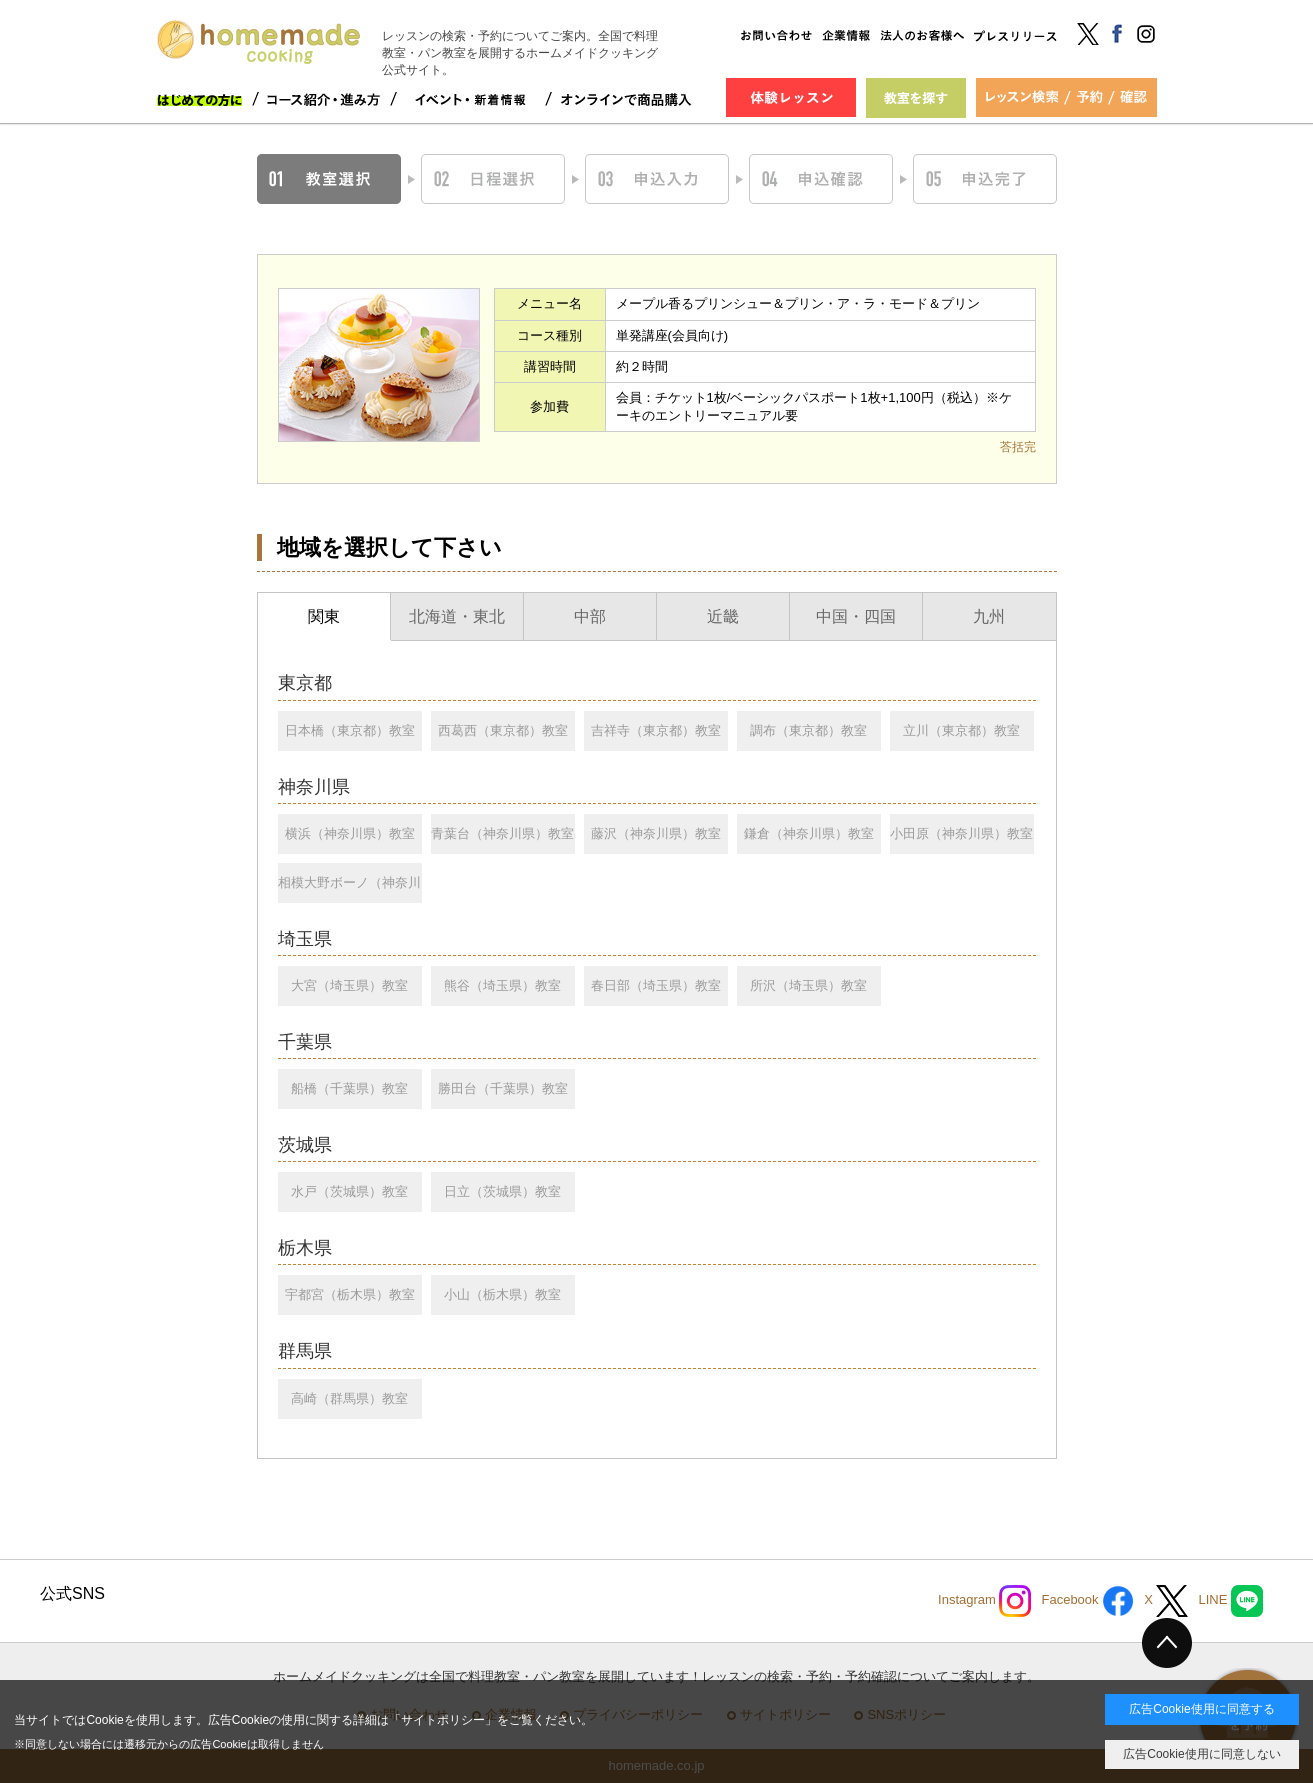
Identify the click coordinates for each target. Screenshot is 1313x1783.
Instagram (984, 1601)
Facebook (1087, 1601)
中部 (590, 616)
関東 (324, 616)
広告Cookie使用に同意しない (1201, 1754)
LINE (1230, 1601)
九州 (989, 616)
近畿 (723, 616)
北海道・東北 (457, 616)
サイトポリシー (443, 1720)
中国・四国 (856, 616)
